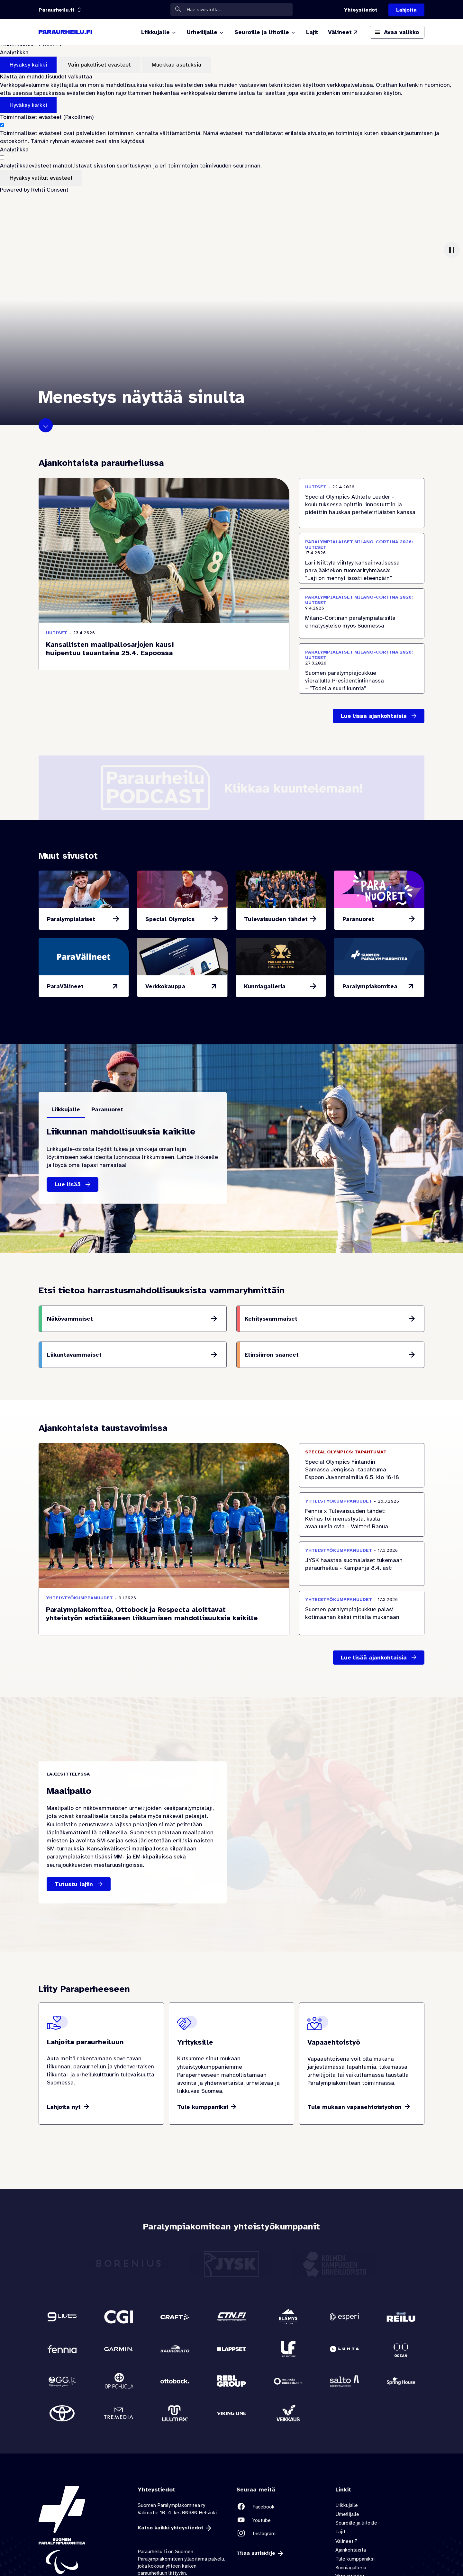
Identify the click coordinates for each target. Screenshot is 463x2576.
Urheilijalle (347, 2514)
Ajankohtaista (350, 2550)
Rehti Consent (49, 189)
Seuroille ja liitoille (356, 2523)
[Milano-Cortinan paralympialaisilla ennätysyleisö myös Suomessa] (361, 613)
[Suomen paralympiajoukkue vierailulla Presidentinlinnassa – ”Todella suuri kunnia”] (361, 668)
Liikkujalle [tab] (65, 1109)
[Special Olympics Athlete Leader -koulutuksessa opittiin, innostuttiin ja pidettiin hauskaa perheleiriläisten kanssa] (361, 503)
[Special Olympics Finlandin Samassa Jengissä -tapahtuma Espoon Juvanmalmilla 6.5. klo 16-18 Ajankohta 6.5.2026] (361, 1465)
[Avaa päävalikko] (397, 32)
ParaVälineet (65, 986)
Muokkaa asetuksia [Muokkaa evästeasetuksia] (176, 64)
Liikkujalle (346, 2505)
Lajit (340, 2532)
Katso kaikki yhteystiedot (170, 2528)
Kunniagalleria (265, 986)
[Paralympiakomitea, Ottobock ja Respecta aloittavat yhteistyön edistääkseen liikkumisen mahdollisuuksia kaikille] (164, 1611)
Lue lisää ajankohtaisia (374, 715)
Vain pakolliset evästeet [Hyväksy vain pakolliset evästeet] (99, 64)
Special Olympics (170, 919)
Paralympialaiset (71, 919)
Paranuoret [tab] (107, 1109)
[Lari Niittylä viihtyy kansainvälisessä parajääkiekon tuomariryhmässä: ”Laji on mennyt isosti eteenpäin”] (361, 558)
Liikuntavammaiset (74, 1354)
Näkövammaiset (70, 1318)
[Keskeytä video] (452, 250)
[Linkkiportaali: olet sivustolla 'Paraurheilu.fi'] (56, 10)
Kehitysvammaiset (271, 1318)
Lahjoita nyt (64, 2107)
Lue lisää (68, 1184)
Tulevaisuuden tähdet (276, 919)
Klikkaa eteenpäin (46, 425)
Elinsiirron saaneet (272, 1354)
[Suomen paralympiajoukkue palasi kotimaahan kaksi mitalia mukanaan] (361, 1613)
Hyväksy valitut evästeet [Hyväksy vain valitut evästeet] (41, 177)
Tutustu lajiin (74, 1883)
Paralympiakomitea (369, 986)
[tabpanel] (133, 1160)
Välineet (344, 2541)
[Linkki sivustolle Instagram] (281, 2533)
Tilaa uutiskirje (255, 2553)
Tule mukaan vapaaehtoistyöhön (354, 2107)
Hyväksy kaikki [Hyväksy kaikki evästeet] (28, 64)
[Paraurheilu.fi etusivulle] (65, 32)
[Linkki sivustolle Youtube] (281, 2520)
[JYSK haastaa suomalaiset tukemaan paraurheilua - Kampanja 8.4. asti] (361, 1563)
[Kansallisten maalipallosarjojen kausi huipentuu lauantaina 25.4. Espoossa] (164, 646)
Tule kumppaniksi (202, 2107)
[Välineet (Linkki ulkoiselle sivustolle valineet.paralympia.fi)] (343, 32)
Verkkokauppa (165, 986)
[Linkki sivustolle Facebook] (281, 2507)
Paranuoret (358, 919)
